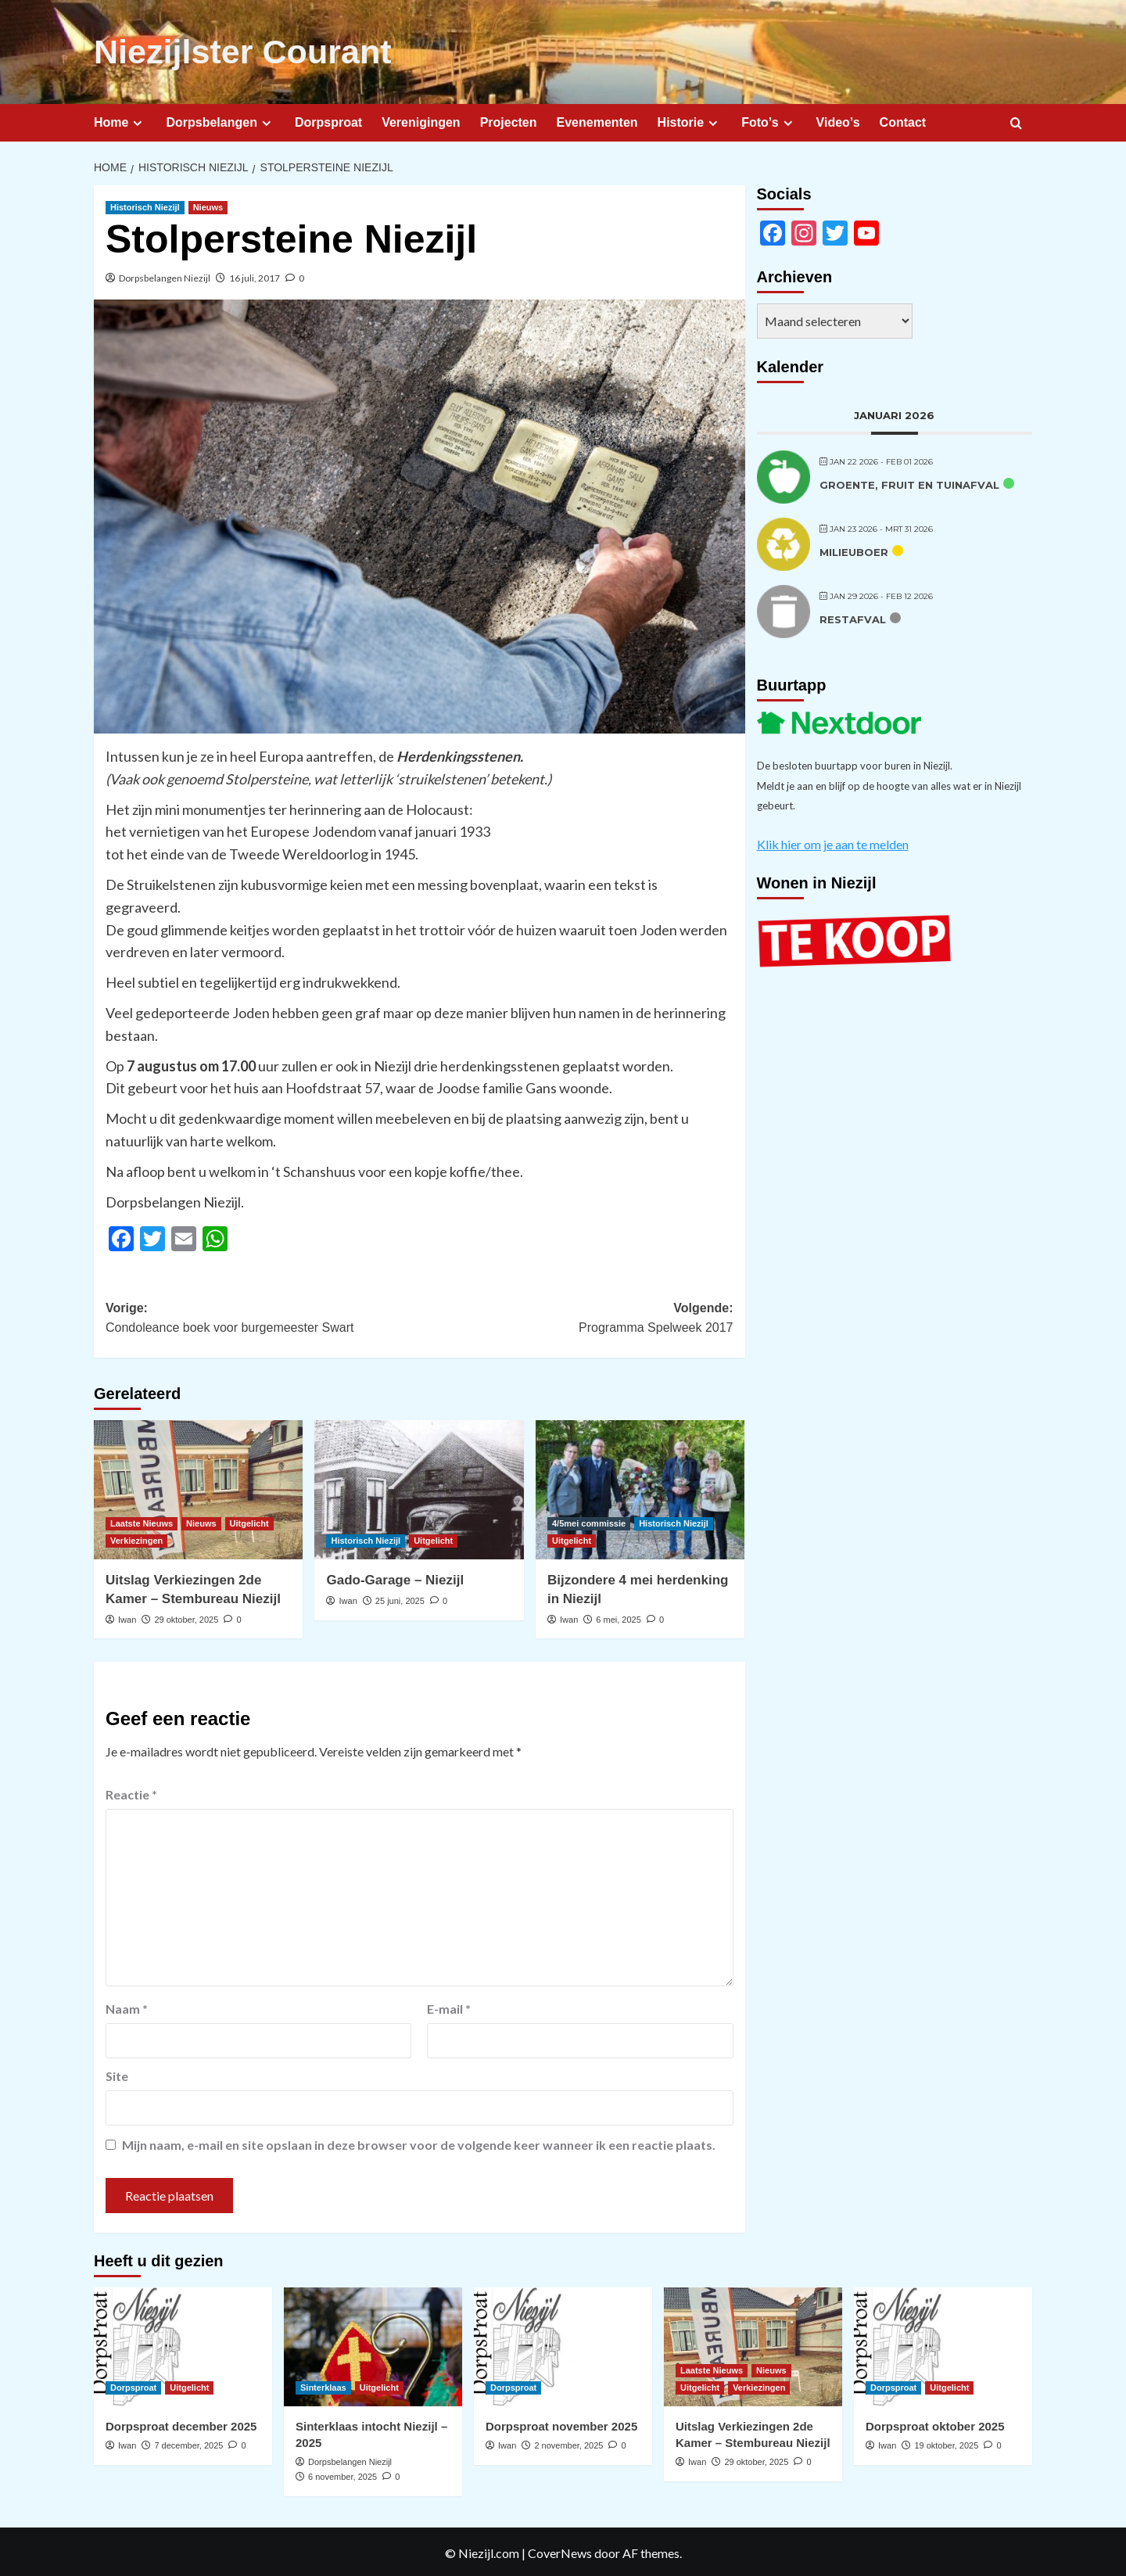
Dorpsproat (328, 120)
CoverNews (560, 2549)
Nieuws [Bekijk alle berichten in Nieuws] (208, 205)
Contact (903, 120)
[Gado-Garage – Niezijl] (418, 1487)
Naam (127, 2006)
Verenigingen (421, 120)
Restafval (852, 617)
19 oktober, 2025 (946, 2443)
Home (120, 120)
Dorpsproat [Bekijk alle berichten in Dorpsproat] (133, 2385)
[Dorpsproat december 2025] (183, 2344)
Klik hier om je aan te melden (833, 841)
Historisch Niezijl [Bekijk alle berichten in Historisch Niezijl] (145, 205)
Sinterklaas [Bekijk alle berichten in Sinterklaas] (323, 2385)
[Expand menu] (137, 120)
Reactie (131, 1792)
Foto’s (768, 120)
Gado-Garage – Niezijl (395, 1577)
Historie (690, 120)
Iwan (127, 1617)
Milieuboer (853, 550)
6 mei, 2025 (618, 1617)
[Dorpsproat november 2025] (563, 2344)
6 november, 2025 (342, 2474)
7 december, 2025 (188, 2443)
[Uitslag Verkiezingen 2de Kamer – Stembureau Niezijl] (198, 1487)
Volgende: (576, 1317)
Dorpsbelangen (220, 120)
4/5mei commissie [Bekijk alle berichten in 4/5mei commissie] (589, 1521)
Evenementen (597, 120)
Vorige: (262, 1317)
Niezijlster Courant (232, 51)
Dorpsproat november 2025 (561, 2424)
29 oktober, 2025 (186, 1617)
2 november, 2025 (568, 2443)
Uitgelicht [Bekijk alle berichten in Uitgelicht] (249, 1521)
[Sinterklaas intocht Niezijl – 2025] (373, 2344)
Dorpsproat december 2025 (181, 2424)
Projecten (508, 120)
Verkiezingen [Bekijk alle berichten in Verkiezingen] (136, 1538)
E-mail (449, 2006)
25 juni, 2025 (400, 1598)
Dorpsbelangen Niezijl (164, 276)
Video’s (838, 120)
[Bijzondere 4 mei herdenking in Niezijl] (640, 1487)
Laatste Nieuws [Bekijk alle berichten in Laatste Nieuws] (141, 1521)
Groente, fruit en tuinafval (909, 482)
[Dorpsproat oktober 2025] (943, 2344)
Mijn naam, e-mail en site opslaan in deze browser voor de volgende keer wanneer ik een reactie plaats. (418, 2142)
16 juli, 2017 (254, 276)
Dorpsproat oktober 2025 (935, 2424)
